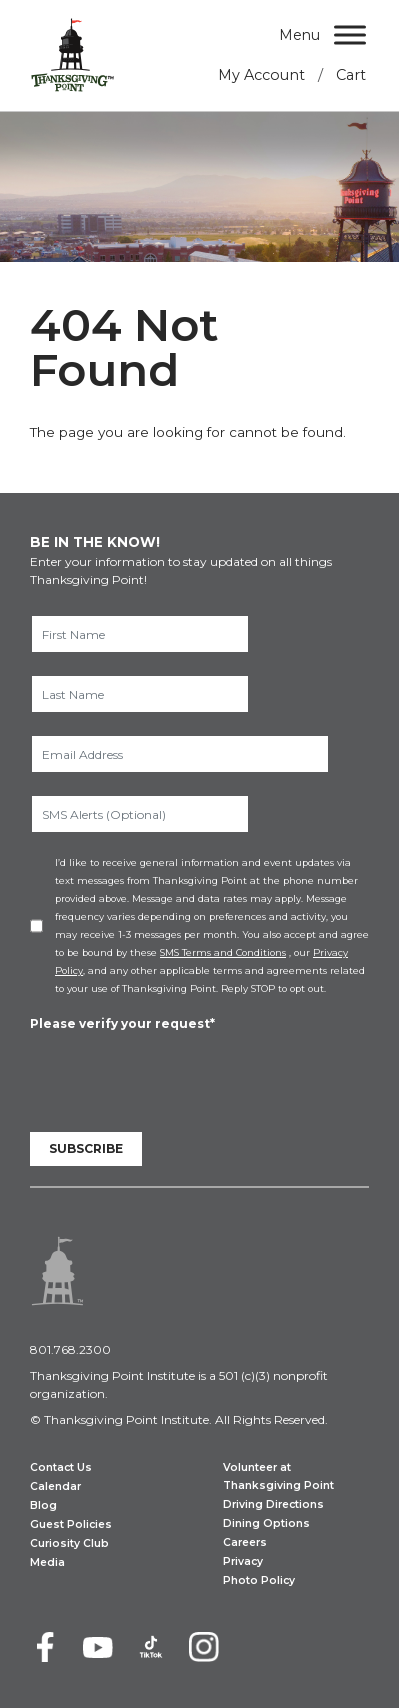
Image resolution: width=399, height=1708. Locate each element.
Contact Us (61, 1467)
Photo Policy (259, 1580)
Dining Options (266, 1523)
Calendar (55, 1486)
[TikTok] (151, 1647)
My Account (261, 75)
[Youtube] (98, 1647)
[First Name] (140, 634)
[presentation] (182, 1073)
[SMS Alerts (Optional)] (140, 814)
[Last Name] (140, 694)
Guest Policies (71, 1524)
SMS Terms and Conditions (223, 952)
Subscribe (86, 1148)
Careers (245, 1542)
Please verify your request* (122, 1023)
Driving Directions (273, 1504)
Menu (299, 35)
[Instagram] (204, 1647)
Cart (351, 75)
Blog (43, 1505)
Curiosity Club (69, 1543)
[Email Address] (180, 754)
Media (47, 1562)
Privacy (243, 1561)
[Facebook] (45, 1647)
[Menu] (350, 34)
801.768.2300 (70, 1349)
